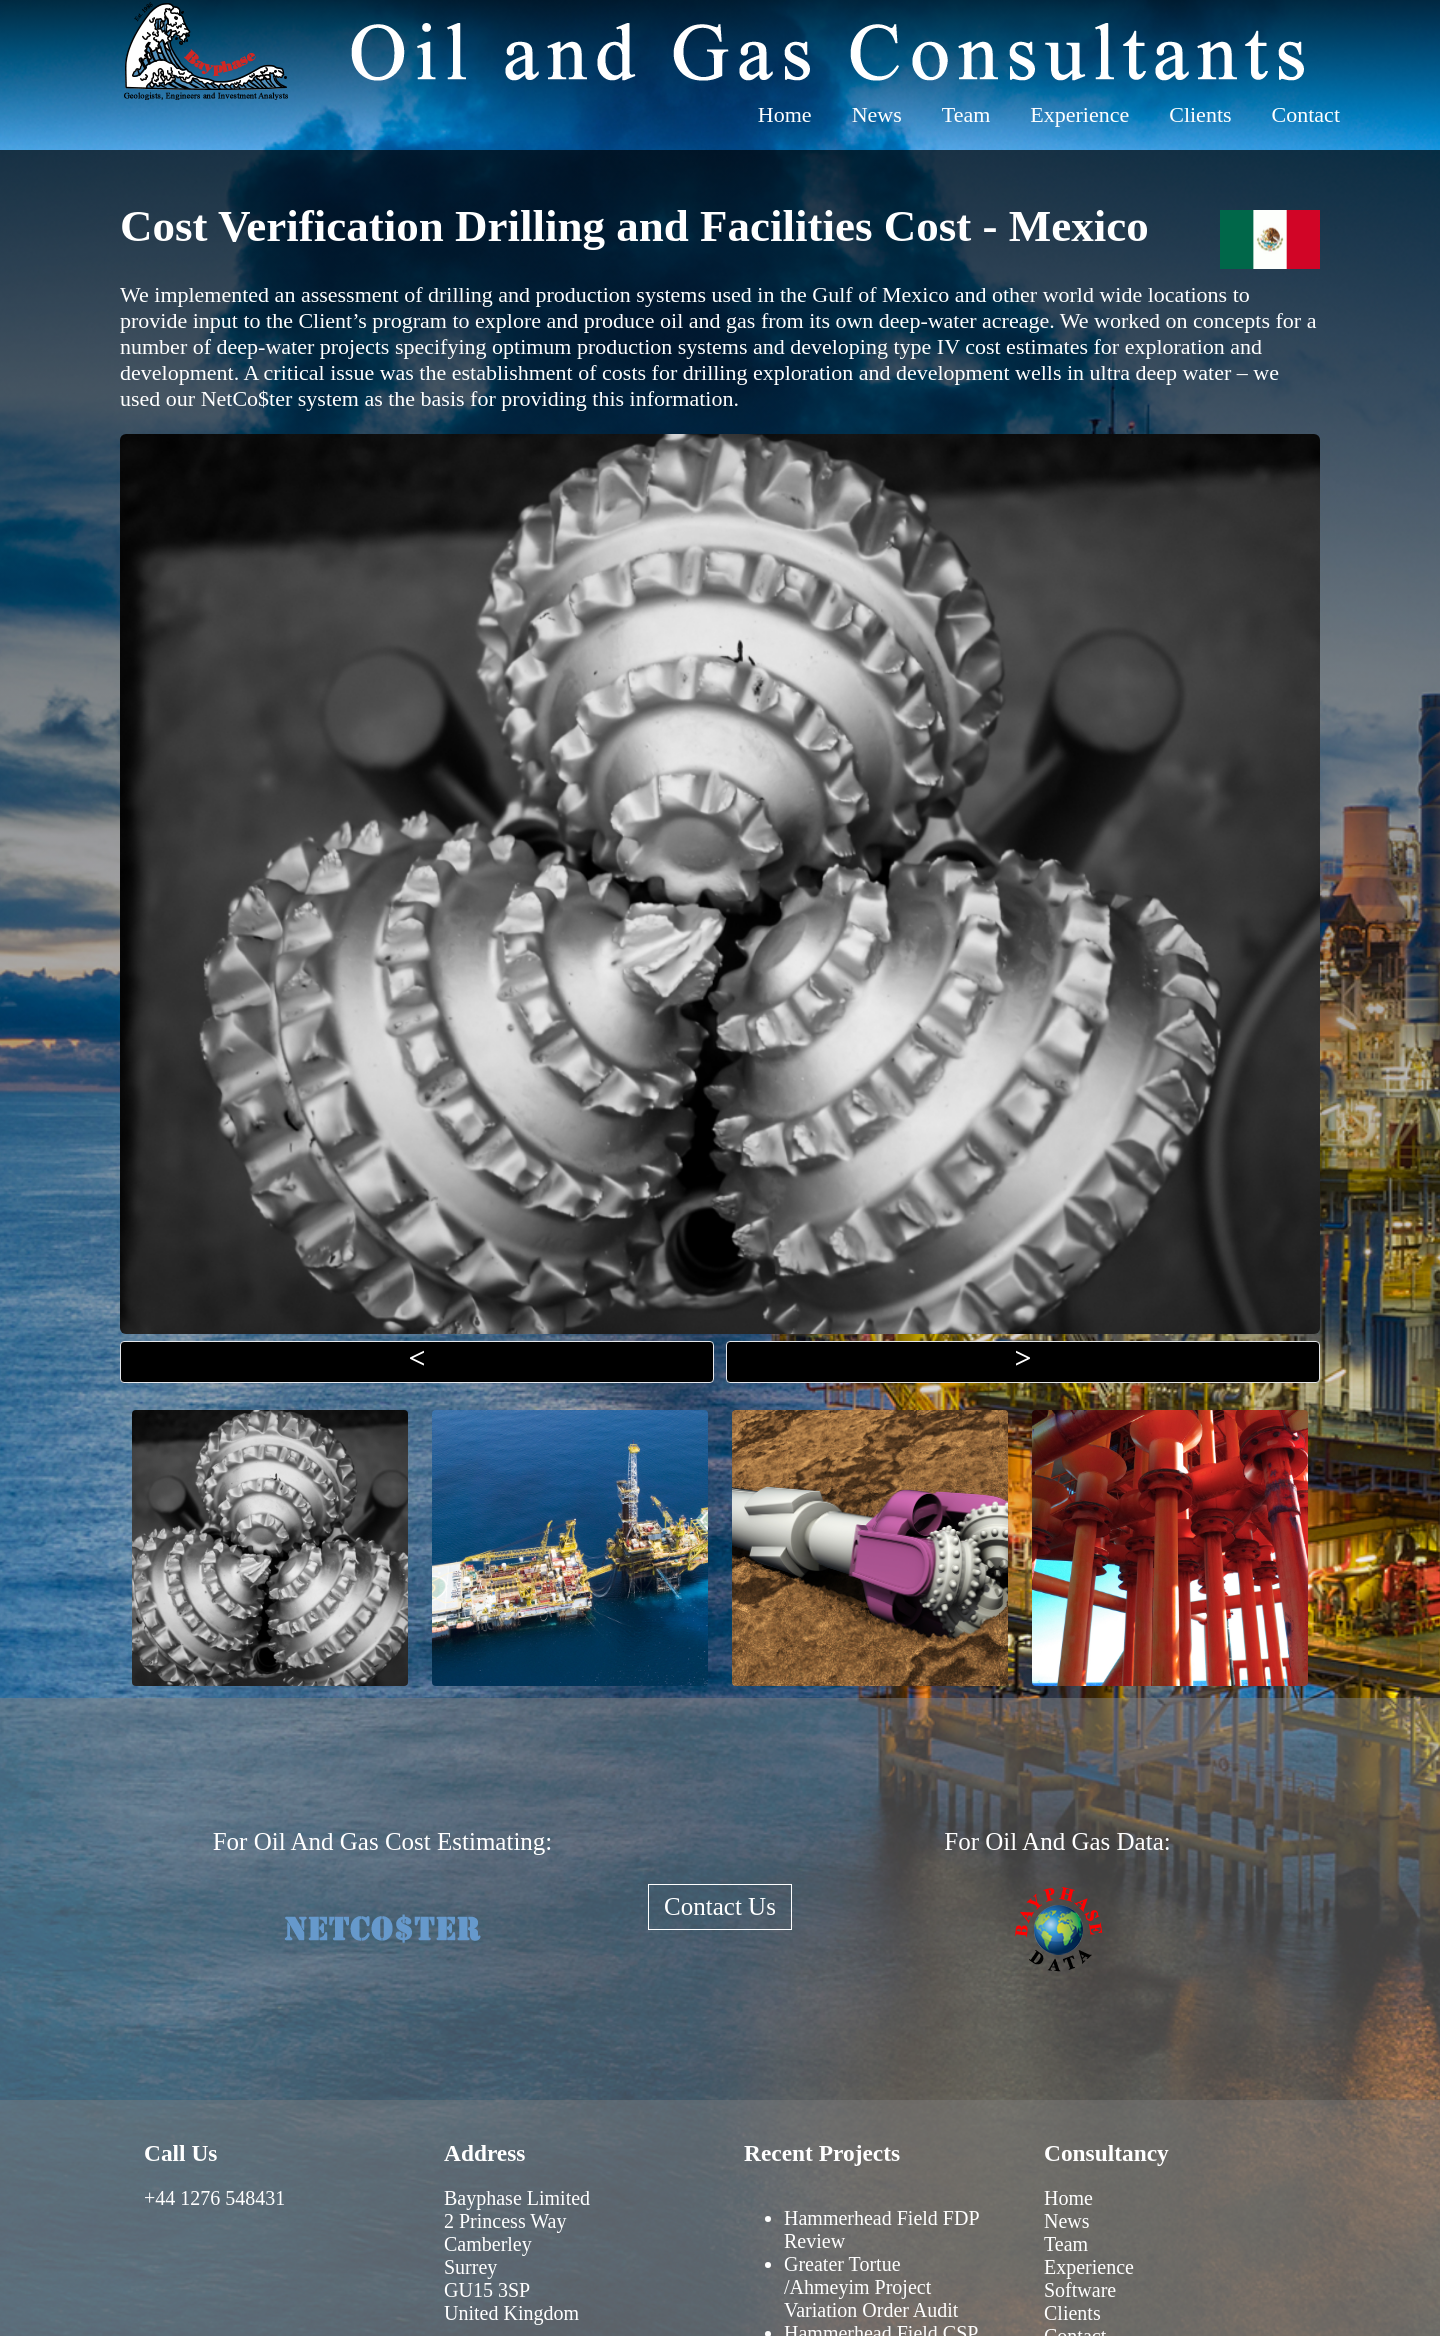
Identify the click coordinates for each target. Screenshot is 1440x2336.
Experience (1079, 114)
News (877, 114)
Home (785, 114)
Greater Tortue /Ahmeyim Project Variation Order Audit (871, 2287)
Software (1080, 2290)
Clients (1200, 114)
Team (966, 114)
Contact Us (720, 1906)
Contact (1306, 114)
